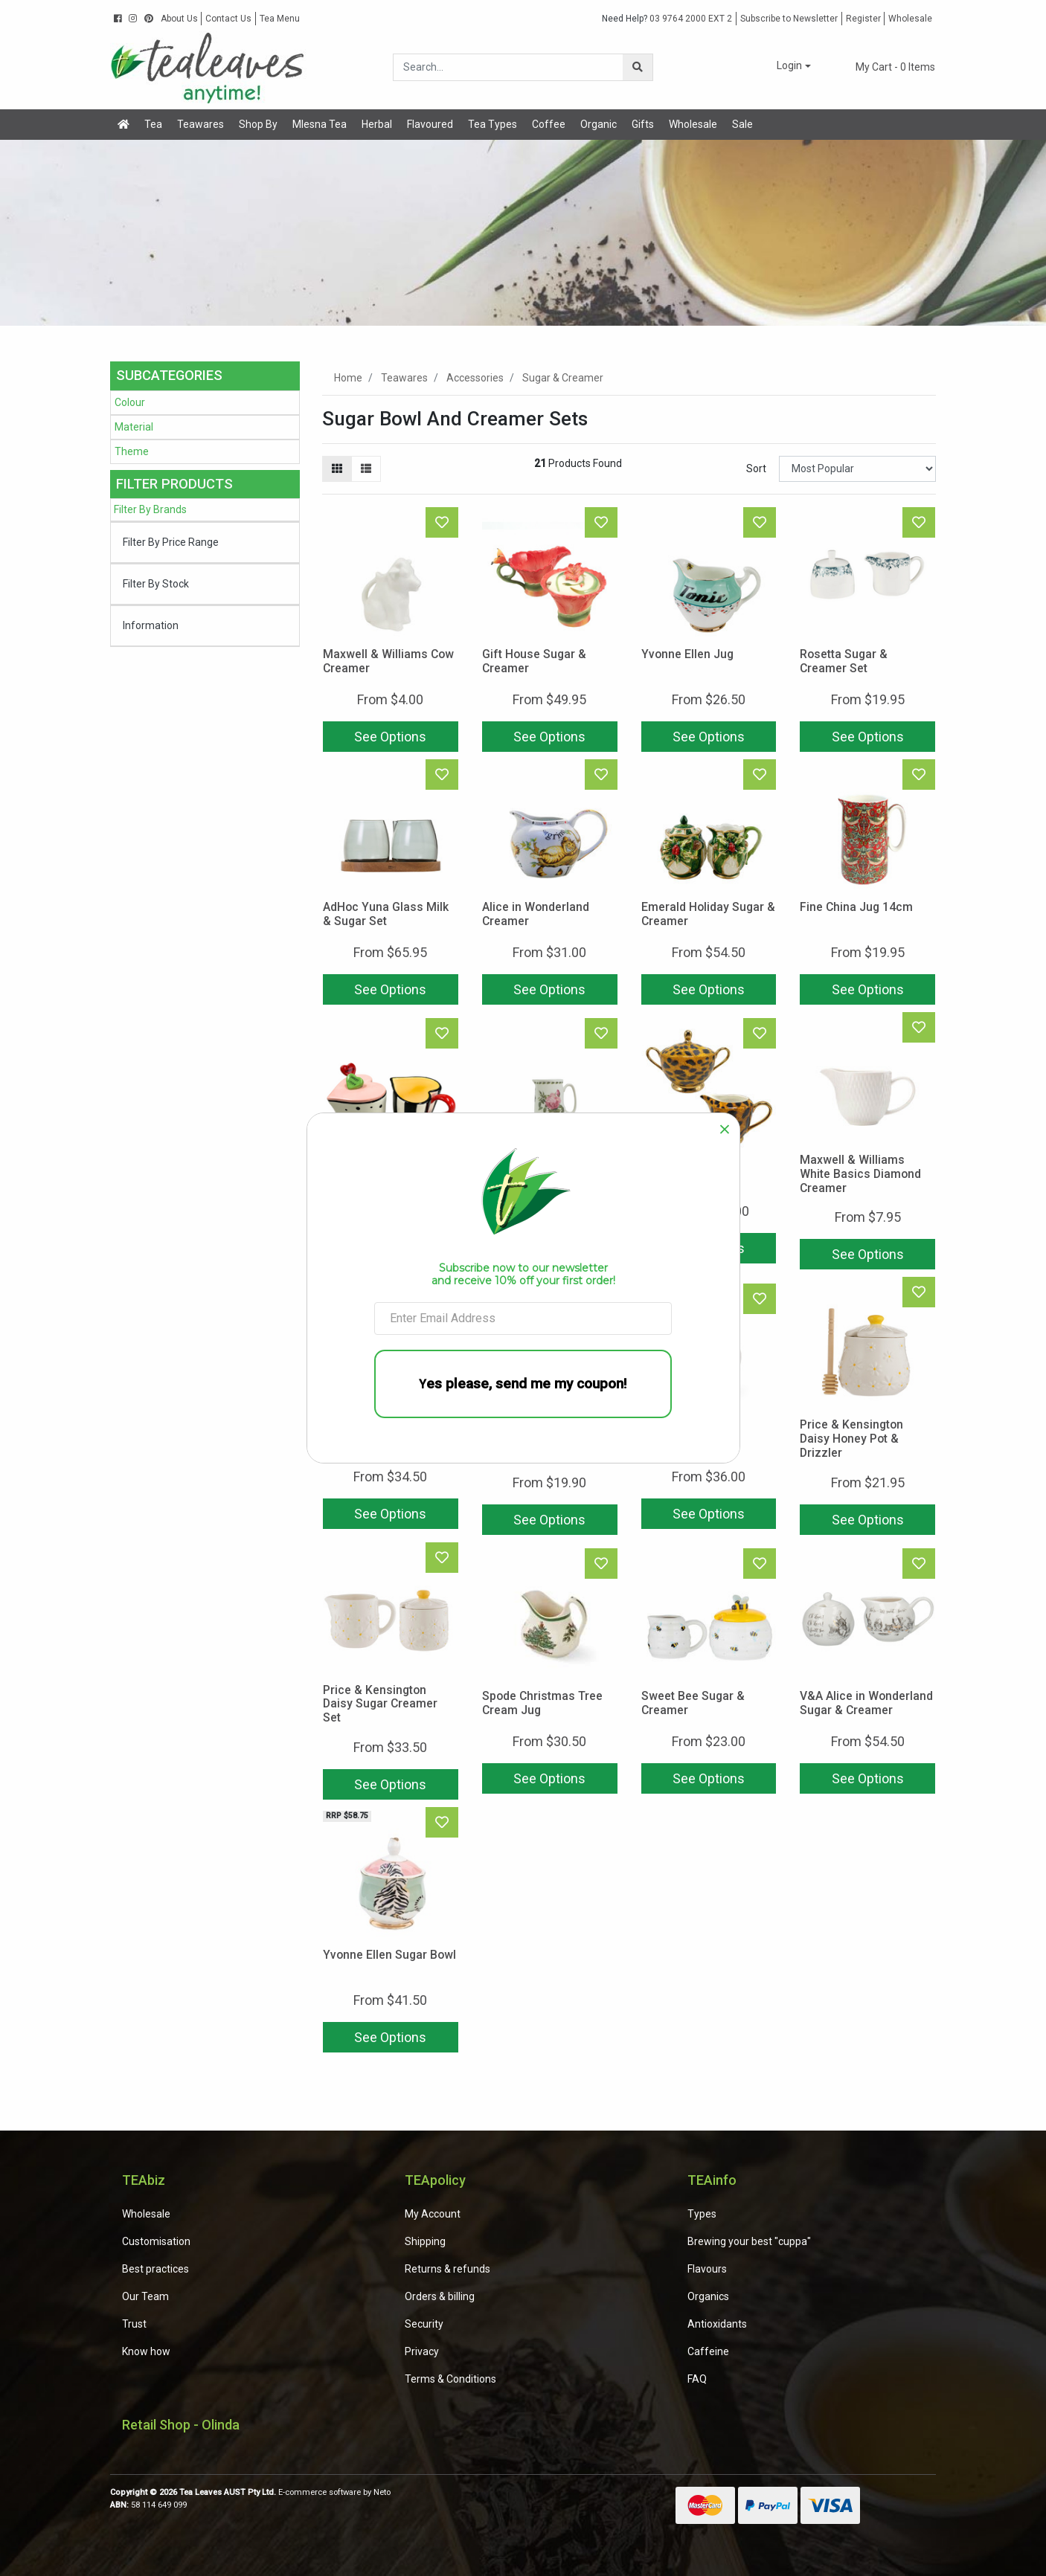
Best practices (155, 2269)
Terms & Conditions (450, 2379)
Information (151, 625)
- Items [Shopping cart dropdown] (886, 67)
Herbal (377, 124)
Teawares (200, 124)
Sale (742, 124)
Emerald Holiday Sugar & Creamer (708, 914)
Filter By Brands (150, 509)
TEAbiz (143, 2180)
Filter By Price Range (171, 542)
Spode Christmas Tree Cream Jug (542, 1703)
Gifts (643, 124)
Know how (146, 2351)
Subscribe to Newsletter (789, 18)
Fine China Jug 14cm (856, 907)
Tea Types (492, 124)
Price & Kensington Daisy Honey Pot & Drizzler (851, 1438)
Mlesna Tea (319, 124)
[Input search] (508, 67)
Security (424, 2324)
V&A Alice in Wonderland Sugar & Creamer (866, 1703)
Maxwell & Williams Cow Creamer (388, 661)
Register (863, 18)
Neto (382, 2492)
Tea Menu (280, 18)
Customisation (156, 2241)
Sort (756, 468)
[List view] (366, 469)
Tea (153, 124)
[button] (783, 66)
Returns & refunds (447, 2269)
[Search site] (637, 67)
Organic (598, 124)
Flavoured (430, 124)
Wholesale (910, 18)
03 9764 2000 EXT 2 (667, 18)
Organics (708, 2296)
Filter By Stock (156, 584)
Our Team (145, 2296)
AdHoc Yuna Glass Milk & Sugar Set (386, 914)
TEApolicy (435, 2180)
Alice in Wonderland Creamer (535, 914)
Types (701, 2214)
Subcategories (169, 375)
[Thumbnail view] (337, 469)
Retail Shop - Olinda (181, 2424)
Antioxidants (717, 2324)
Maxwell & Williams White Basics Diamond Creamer (860, 1174)
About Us (179, 18)
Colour (130, 402)
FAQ (697, 2379)
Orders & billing (440, 2296)
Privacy (422, 2351)
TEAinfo (712, 2180)
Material (134, 427)
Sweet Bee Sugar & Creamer (693, 1703)
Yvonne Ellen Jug (687, 654)
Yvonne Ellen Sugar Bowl (389, 1955)
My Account (433, 2214)
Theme (132, 451)
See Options (390, 736)
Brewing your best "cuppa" (749, 2241)
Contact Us (228, 18)
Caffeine (708, 2351)
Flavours (707, 2269)
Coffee (548, 124)
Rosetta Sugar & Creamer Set (844, 661)
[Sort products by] (857, 469)
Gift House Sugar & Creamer (534, 661)
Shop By (258, 124)
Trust (134, 2324)
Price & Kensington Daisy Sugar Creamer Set (380, 1704)
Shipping (425, 2241)
